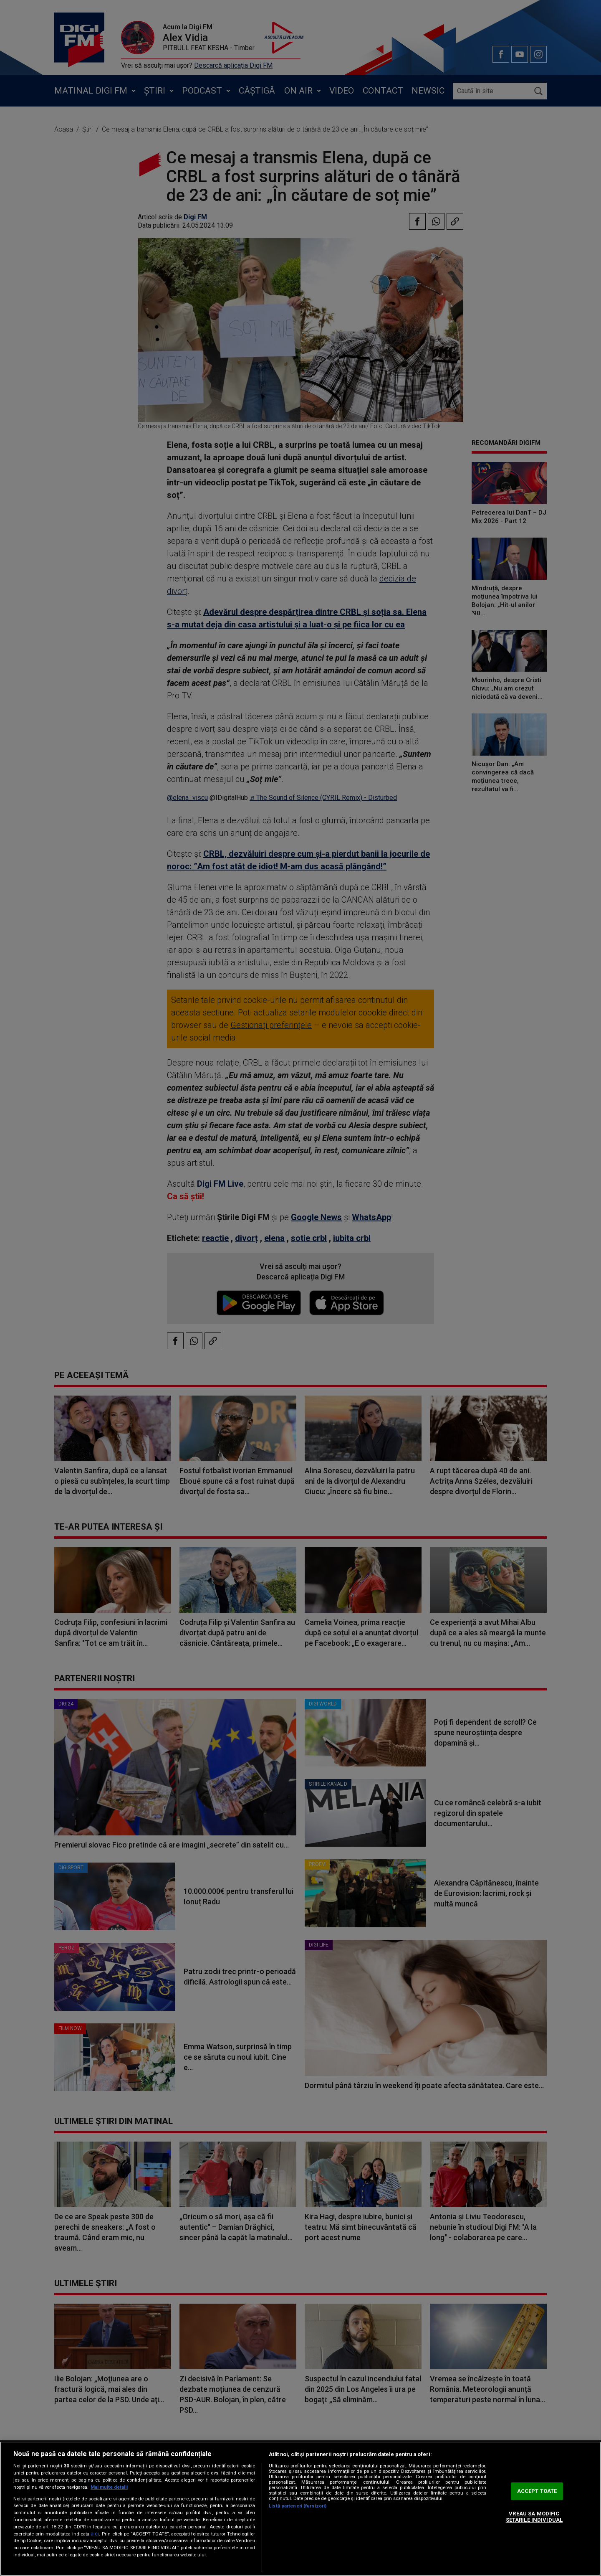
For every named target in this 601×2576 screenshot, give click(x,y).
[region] (300, 2508)
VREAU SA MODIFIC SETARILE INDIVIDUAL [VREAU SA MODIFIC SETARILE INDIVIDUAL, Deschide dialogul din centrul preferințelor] (534, 2516)
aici (95, 2534)
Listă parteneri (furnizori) (297, 2506)
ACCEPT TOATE (537, 2491)
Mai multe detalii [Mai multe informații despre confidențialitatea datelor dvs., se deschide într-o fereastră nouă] (109, 2487)
